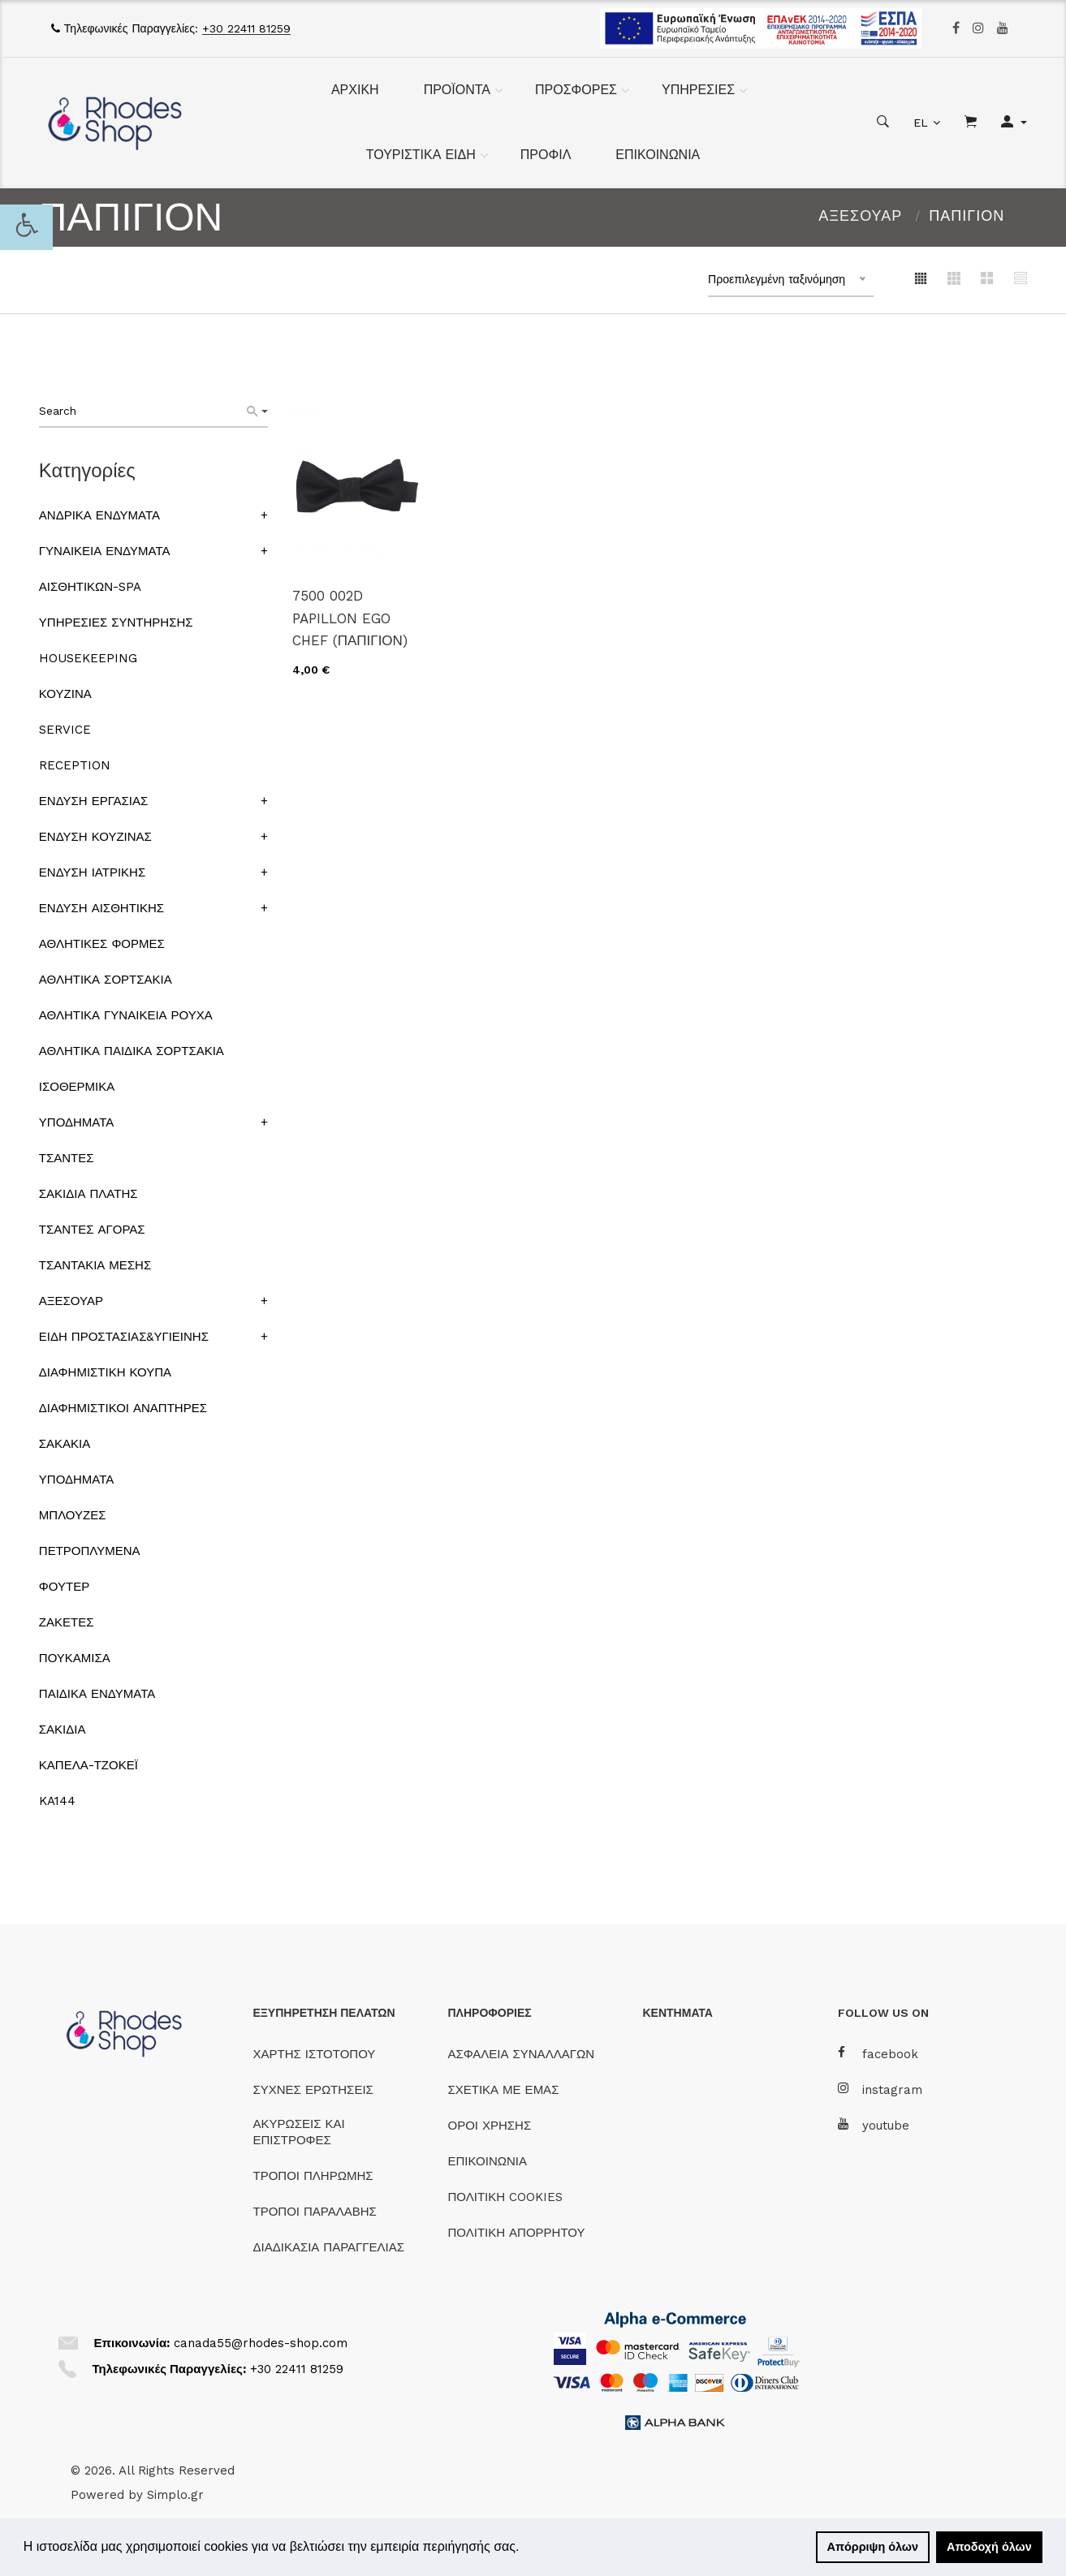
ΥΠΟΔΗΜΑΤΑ (76, 1122)
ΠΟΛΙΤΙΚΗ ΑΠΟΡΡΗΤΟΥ (516, 2232)
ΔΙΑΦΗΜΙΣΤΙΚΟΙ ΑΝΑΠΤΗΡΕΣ (123, 1408)
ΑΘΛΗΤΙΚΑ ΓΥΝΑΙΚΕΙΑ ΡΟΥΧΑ (126, 1015)
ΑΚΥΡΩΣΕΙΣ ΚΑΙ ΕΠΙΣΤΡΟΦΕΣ (299, 2132)
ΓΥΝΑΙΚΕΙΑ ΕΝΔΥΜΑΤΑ (104, 551)
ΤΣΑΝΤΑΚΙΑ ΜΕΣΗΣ (95, 1265)
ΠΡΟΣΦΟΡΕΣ (576, 89)
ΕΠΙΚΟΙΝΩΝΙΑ (657, 154)
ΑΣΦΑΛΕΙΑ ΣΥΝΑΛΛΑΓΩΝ (521, 2054)
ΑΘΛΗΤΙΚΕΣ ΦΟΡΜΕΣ (102, 944)
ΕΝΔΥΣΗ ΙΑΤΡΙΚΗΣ (92, 872)
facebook (878, 2053)
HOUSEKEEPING (88, 658)
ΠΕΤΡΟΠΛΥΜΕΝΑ (89, 1551)
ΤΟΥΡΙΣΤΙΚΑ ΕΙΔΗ (421, 154)
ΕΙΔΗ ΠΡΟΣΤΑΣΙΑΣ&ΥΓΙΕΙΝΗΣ (124, 1336)
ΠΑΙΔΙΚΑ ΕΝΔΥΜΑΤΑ (97, 1693)
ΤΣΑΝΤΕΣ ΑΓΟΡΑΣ (92, 1229)
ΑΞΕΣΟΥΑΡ (860, 215)
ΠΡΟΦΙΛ (546, 154)
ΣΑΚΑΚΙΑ (64, 1444)
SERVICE (65, 729)
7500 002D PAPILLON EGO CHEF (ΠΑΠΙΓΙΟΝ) (350, 618)
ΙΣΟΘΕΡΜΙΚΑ (76, 1086)
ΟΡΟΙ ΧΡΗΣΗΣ (490, 2125)
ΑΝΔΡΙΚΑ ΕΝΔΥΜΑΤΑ (99, 515)
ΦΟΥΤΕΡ (64, 1586)
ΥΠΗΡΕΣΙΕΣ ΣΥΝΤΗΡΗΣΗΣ (116, 622)
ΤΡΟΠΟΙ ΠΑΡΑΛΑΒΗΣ (315, 2211)
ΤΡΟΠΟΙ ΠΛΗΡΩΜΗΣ (313, 2176)
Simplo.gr (175, 2495)
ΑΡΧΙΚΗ (355, 89)
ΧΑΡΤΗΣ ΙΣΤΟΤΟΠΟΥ (314, 2054)
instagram (880, 2089)
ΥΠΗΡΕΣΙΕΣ (698, 89)
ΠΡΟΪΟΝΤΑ (457, 89)
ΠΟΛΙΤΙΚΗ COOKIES (505, 2197)
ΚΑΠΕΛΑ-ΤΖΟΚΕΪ (88, 1765)
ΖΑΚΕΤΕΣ (66, 1622)
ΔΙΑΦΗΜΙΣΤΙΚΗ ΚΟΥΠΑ (105, 1372)
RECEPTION (74, 765)
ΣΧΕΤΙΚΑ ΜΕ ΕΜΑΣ (503, 2090)
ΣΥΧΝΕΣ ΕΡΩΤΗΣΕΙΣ (313, 2090)
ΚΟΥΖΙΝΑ (65, 694)
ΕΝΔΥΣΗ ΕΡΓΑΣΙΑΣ (93, 801)
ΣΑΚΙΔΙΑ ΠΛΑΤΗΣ (88, 1194)
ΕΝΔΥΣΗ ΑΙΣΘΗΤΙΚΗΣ (101, 908)
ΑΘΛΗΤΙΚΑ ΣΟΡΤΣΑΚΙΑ (105, 979)
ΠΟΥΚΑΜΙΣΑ (74, 1658)
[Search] (257, 411)
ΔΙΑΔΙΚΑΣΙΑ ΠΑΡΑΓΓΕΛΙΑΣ (329, 2247)
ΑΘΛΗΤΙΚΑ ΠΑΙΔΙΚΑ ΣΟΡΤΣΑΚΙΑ (131, 1051)
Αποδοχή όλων (989, 2546)
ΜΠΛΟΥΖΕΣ (72, 1515)
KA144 (57, 1801)
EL (920, 122)
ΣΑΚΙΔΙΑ (62, 1729)
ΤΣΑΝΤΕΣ (66, 1158)
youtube (873, 2125)
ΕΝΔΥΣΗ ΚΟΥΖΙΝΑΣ (95, 836)
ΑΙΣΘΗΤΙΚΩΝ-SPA (90, 586)
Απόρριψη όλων (872, 2546)
